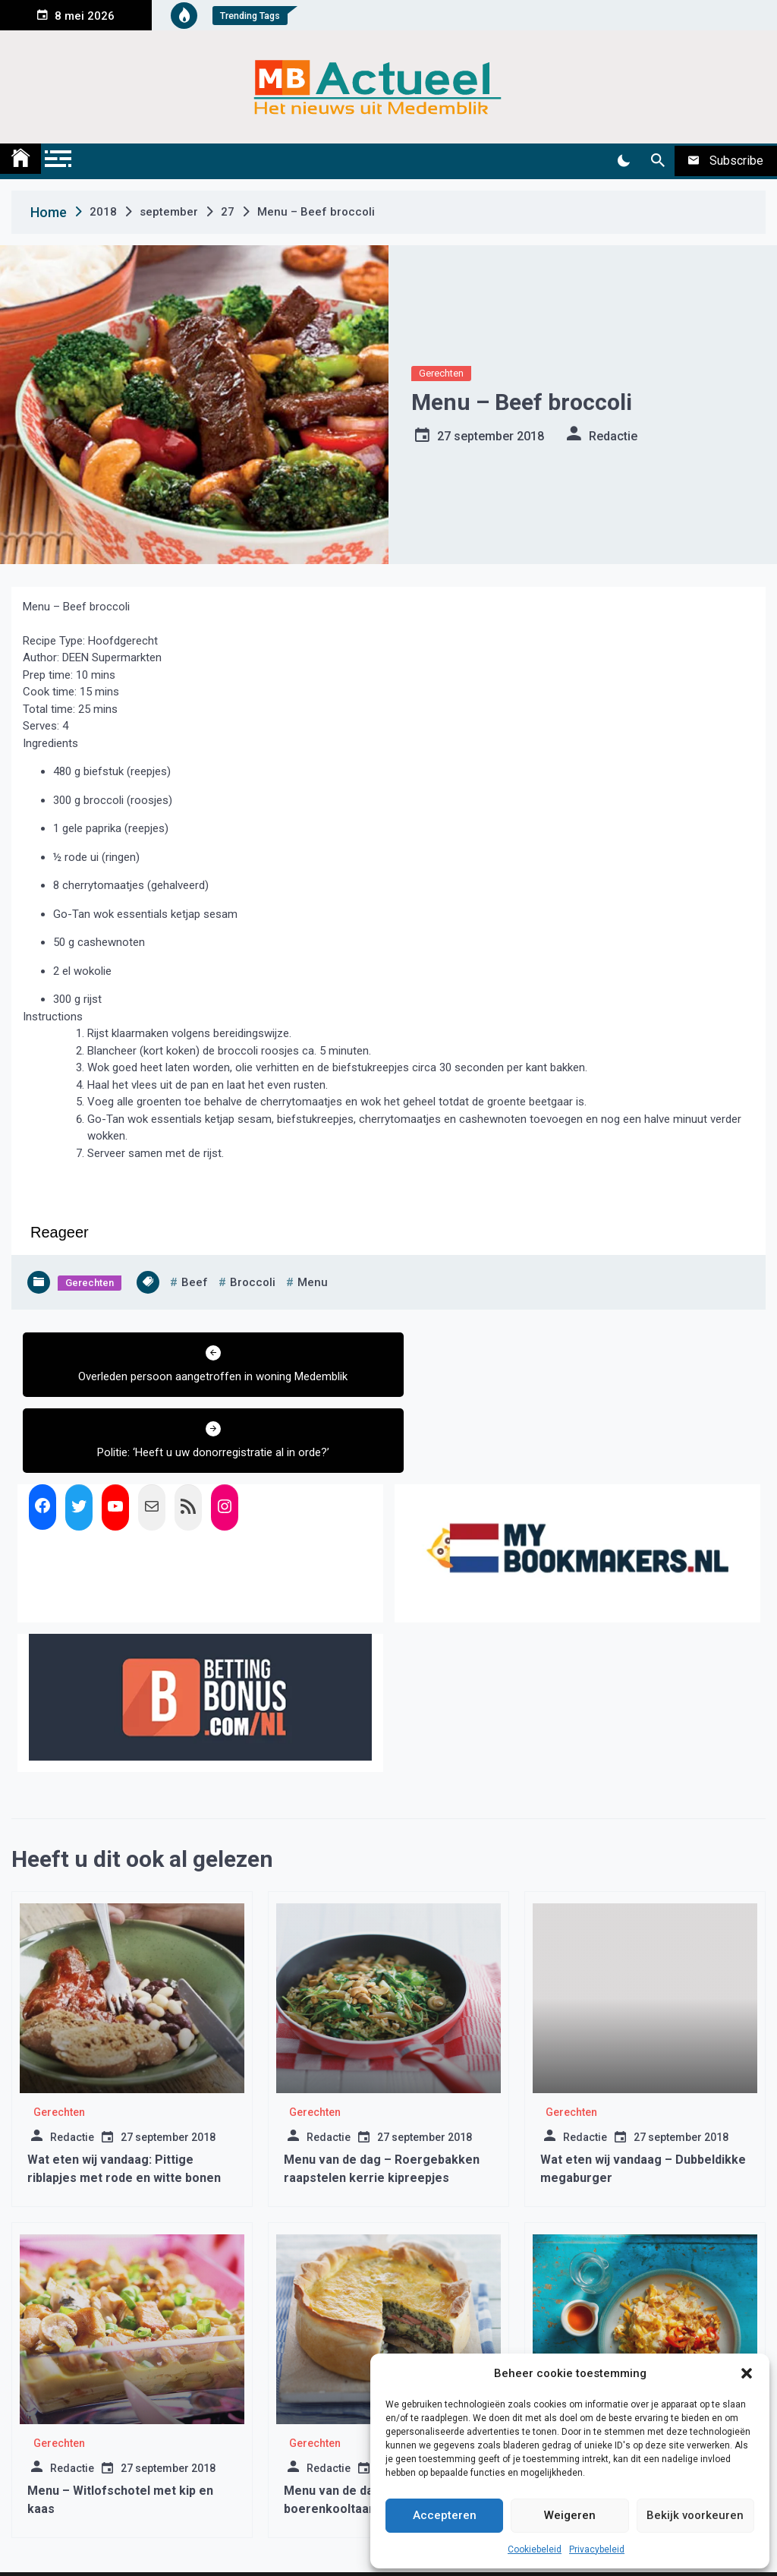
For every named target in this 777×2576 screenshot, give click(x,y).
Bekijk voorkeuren (695, 2515)
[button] (746, 2373)
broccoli (252, 1282)
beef (194, 1282)
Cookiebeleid (535, 2549)
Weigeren (570, 2515)
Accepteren (445, 2515)
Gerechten (441, 373)
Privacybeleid (596, 2549)
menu (312, 1282)
